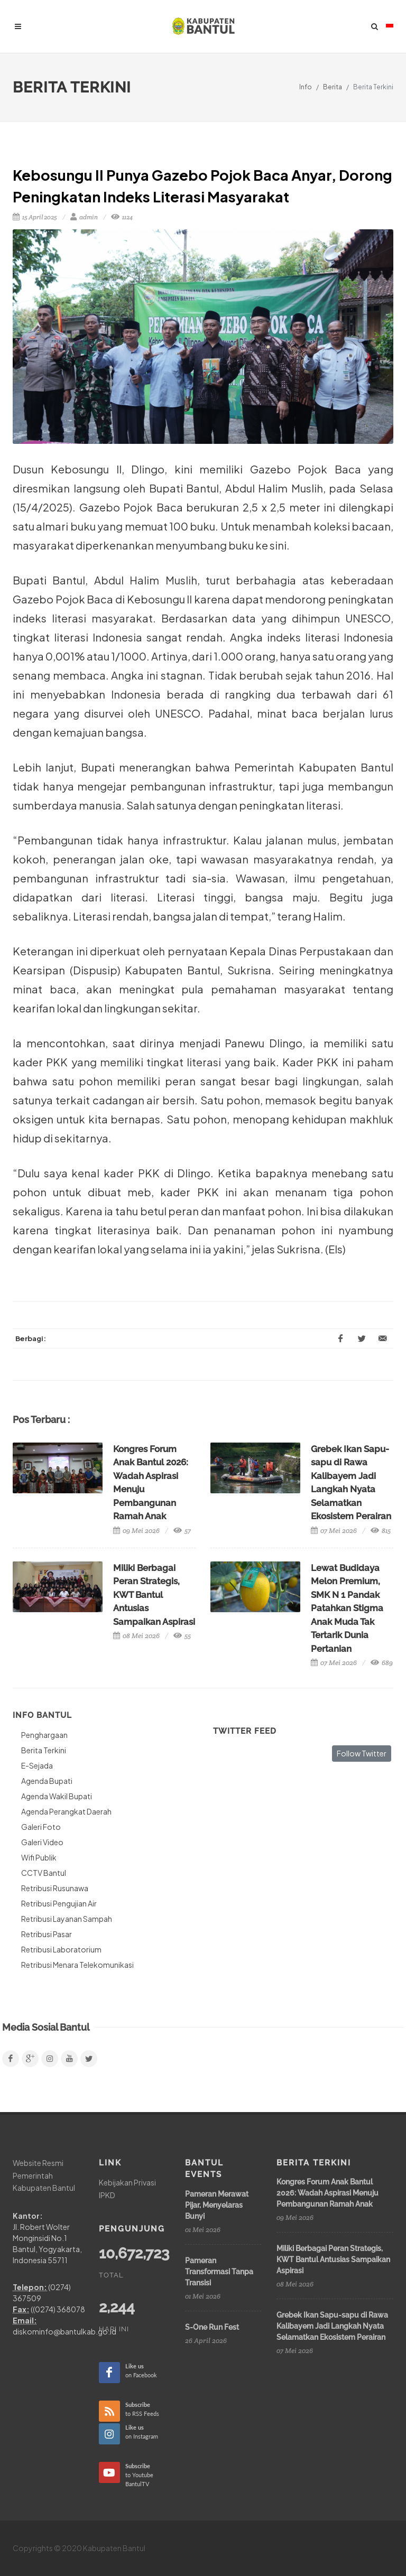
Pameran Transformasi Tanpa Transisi (219, 2271)
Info (305, 87)
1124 (122, 217)
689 (382, 1662)
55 (182, 1635)
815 (381, 1530)
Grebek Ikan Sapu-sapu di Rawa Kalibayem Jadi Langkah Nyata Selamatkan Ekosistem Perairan (332, 2326)
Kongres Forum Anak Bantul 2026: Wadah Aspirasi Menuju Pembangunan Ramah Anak (327, 2193)
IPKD (107, 2195)
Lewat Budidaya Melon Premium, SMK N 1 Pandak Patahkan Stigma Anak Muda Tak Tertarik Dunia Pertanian (347, 1608)
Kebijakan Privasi (127, 2182)
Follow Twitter (361, 1753)
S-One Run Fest (212, 2327)
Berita (332, 87)
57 (182, 1530)
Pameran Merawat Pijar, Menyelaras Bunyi (216, 2205)
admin (84, 217)
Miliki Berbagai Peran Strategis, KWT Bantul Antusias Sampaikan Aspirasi (154, 1595)
